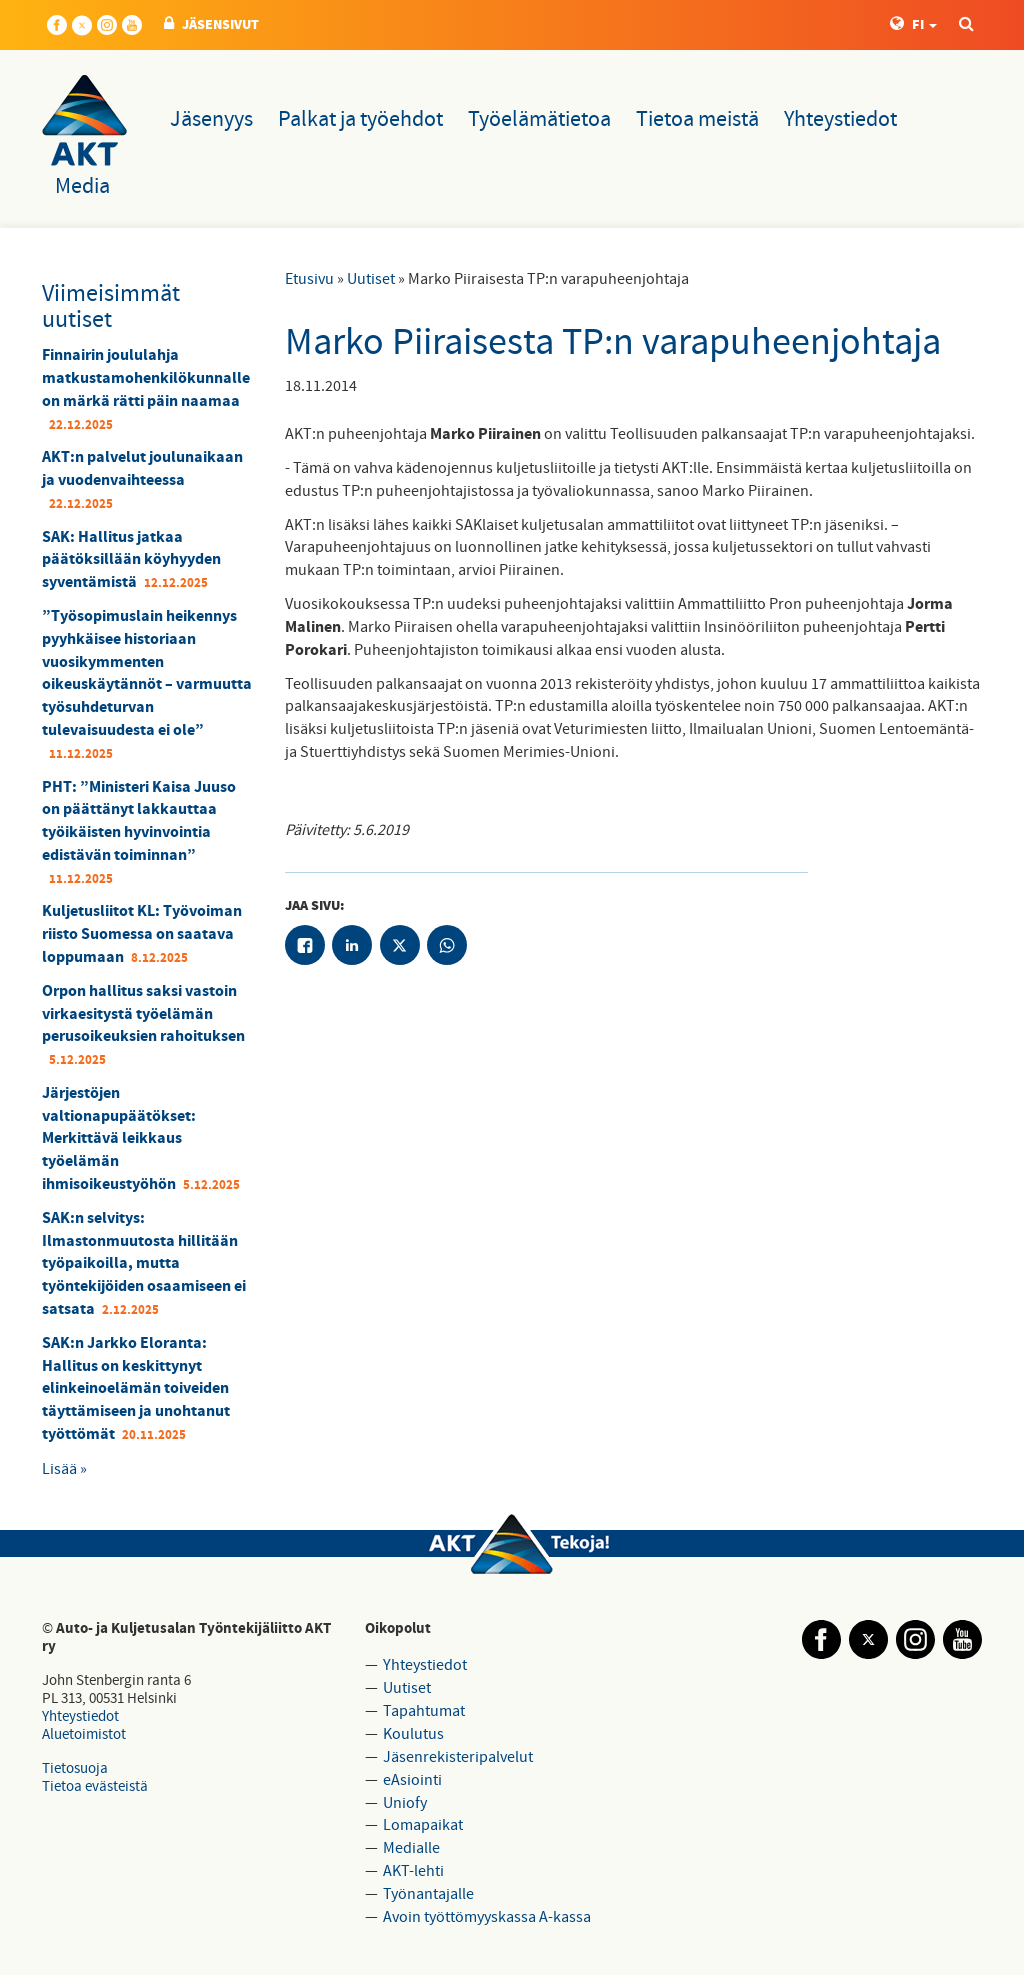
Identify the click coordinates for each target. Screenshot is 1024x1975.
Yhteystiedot (840, 119)
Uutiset (371, 279)
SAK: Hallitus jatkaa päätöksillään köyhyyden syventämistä (131, 560)
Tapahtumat (424, 1711)
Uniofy (405, 1803)
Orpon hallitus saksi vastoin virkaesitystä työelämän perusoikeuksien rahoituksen (143, 1014)
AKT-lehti (413, 1871)
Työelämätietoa (539, 119)
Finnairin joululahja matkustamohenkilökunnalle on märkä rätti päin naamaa (146, 378)
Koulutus (413, 1734)
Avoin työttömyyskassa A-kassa (487, 1917)
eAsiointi (412, 1780)
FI (913, 25)
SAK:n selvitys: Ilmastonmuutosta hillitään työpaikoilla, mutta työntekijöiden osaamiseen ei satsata (144, 1263)
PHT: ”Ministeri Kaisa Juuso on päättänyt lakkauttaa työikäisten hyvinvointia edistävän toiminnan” (139, 821)
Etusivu (309, 279)
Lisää (59, 1469)
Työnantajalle (428, 1894)
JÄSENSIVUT (211, 25)
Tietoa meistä (697, 119)
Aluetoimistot (84, 1734)
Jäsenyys (211, 119)
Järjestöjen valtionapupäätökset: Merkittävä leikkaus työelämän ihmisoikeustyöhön (119, 1138)
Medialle (411, 1848)
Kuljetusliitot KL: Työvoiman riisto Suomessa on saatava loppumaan (142, 934)
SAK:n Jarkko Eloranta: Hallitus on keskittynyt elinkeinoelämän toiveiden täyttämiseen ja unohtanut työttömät (136, 1388)
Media (82, 186)
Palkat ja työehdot (360, 119)
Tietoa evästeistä (95, 1786)
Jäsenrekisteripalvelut (458, 1757)
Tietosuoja (75, 1768)
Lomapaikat (423, 1825)
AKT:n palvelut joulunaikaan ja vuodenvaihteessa (142, 468)
